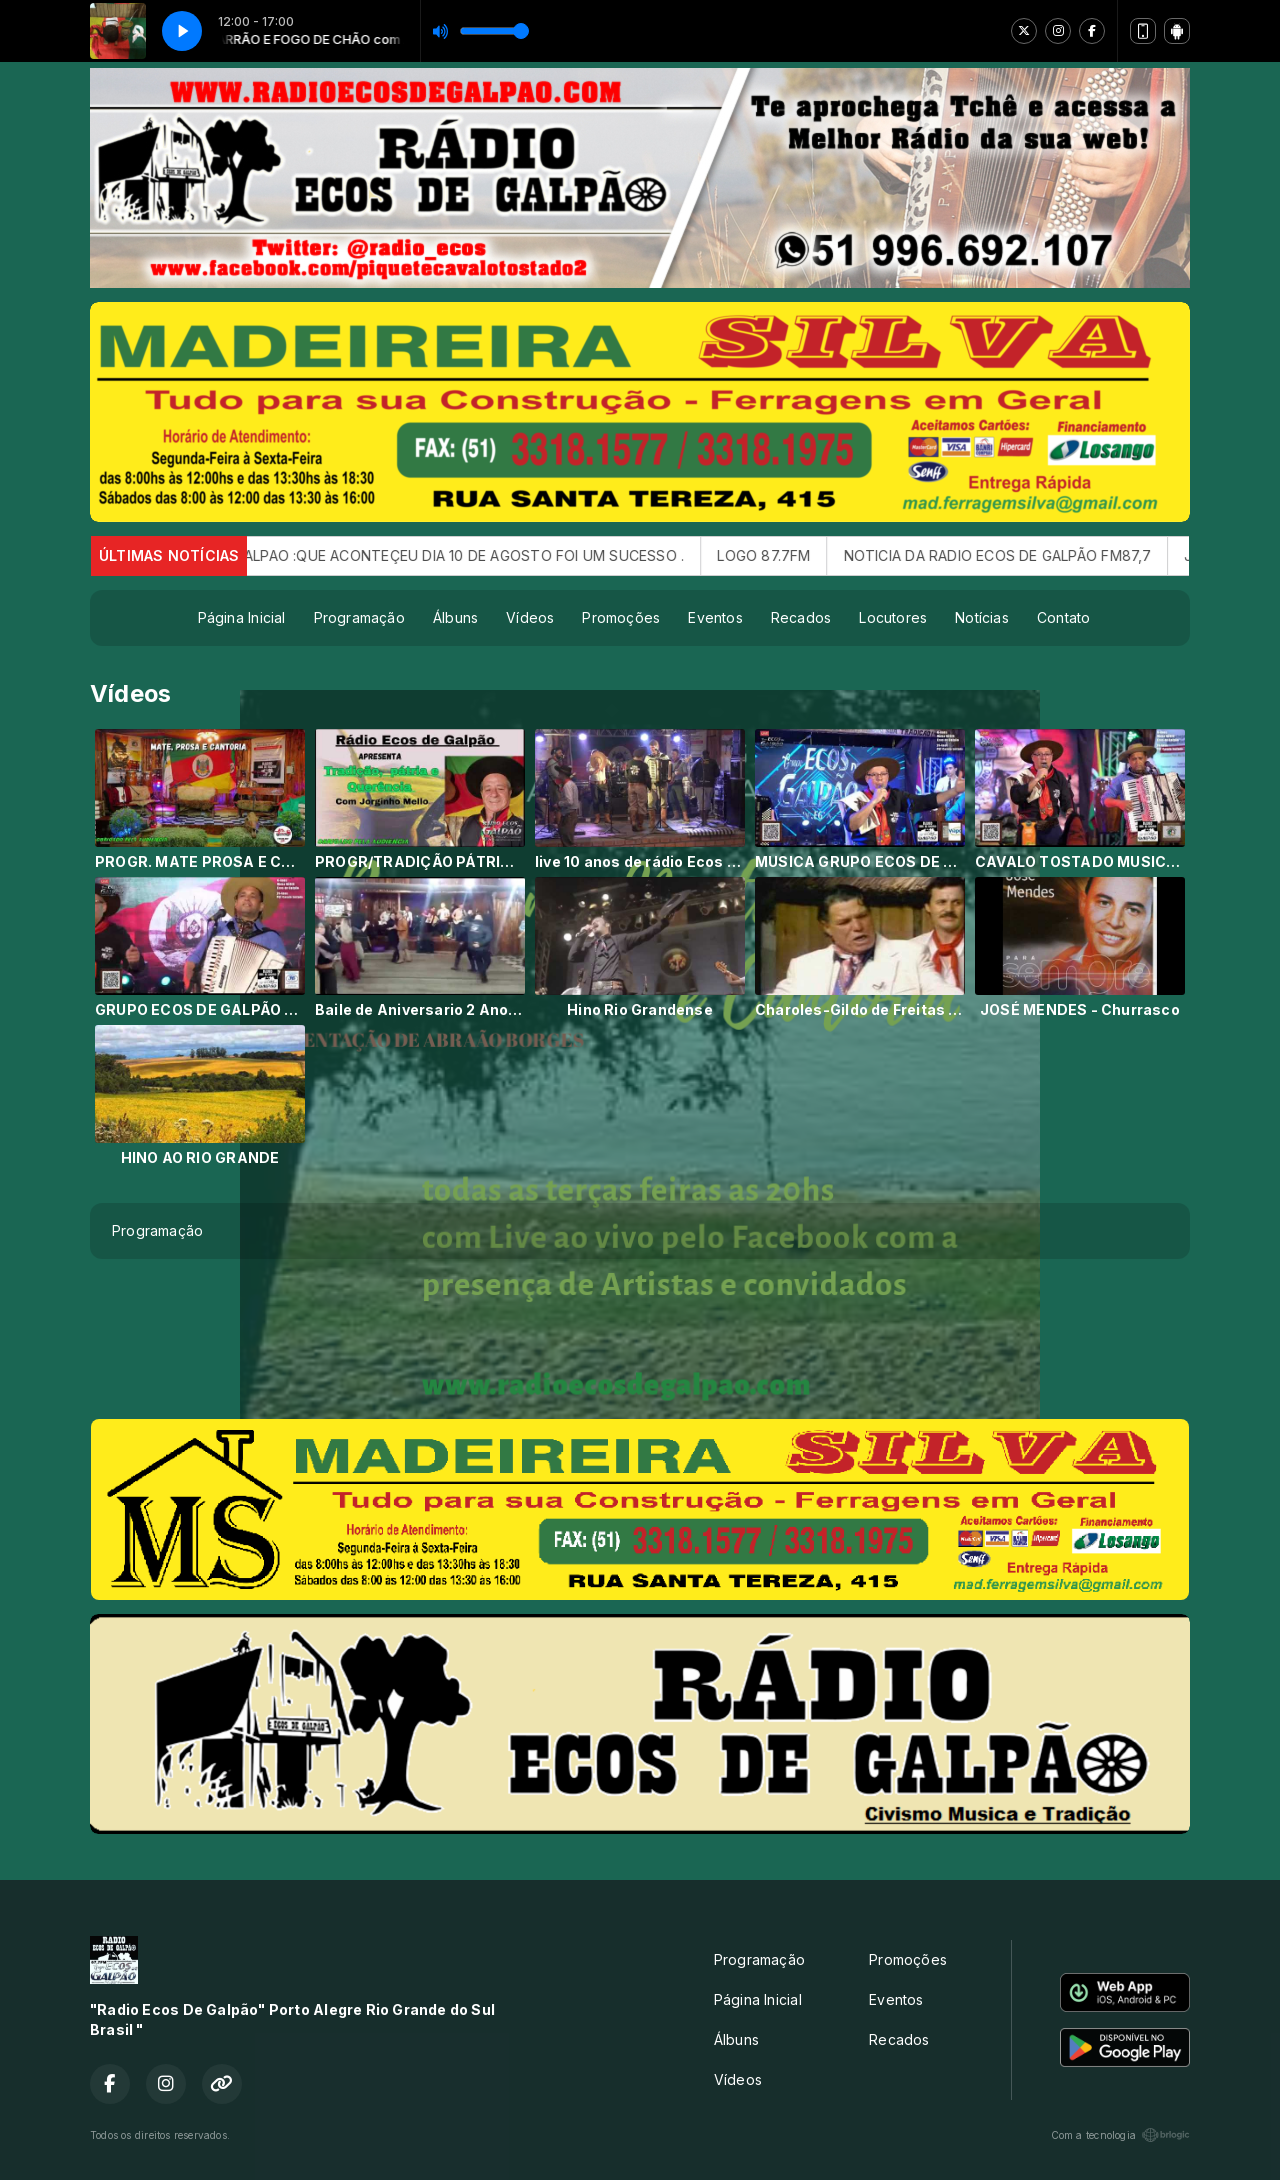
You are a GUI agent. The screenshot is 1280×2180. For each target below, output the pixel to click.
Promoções (621, 617)
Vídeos (530, 617)
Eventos (715, 617)
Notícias (982, 617)
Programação (359, 617)
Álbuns (455, 617)
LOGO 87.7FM (793, 555)
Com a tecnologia (1120, 2135)
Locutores (893, 617)
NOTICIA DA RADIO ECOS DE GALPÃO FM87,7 (1027, 555)
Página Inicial (242, 617)
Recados (801, 617)
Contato (1063, 617)
